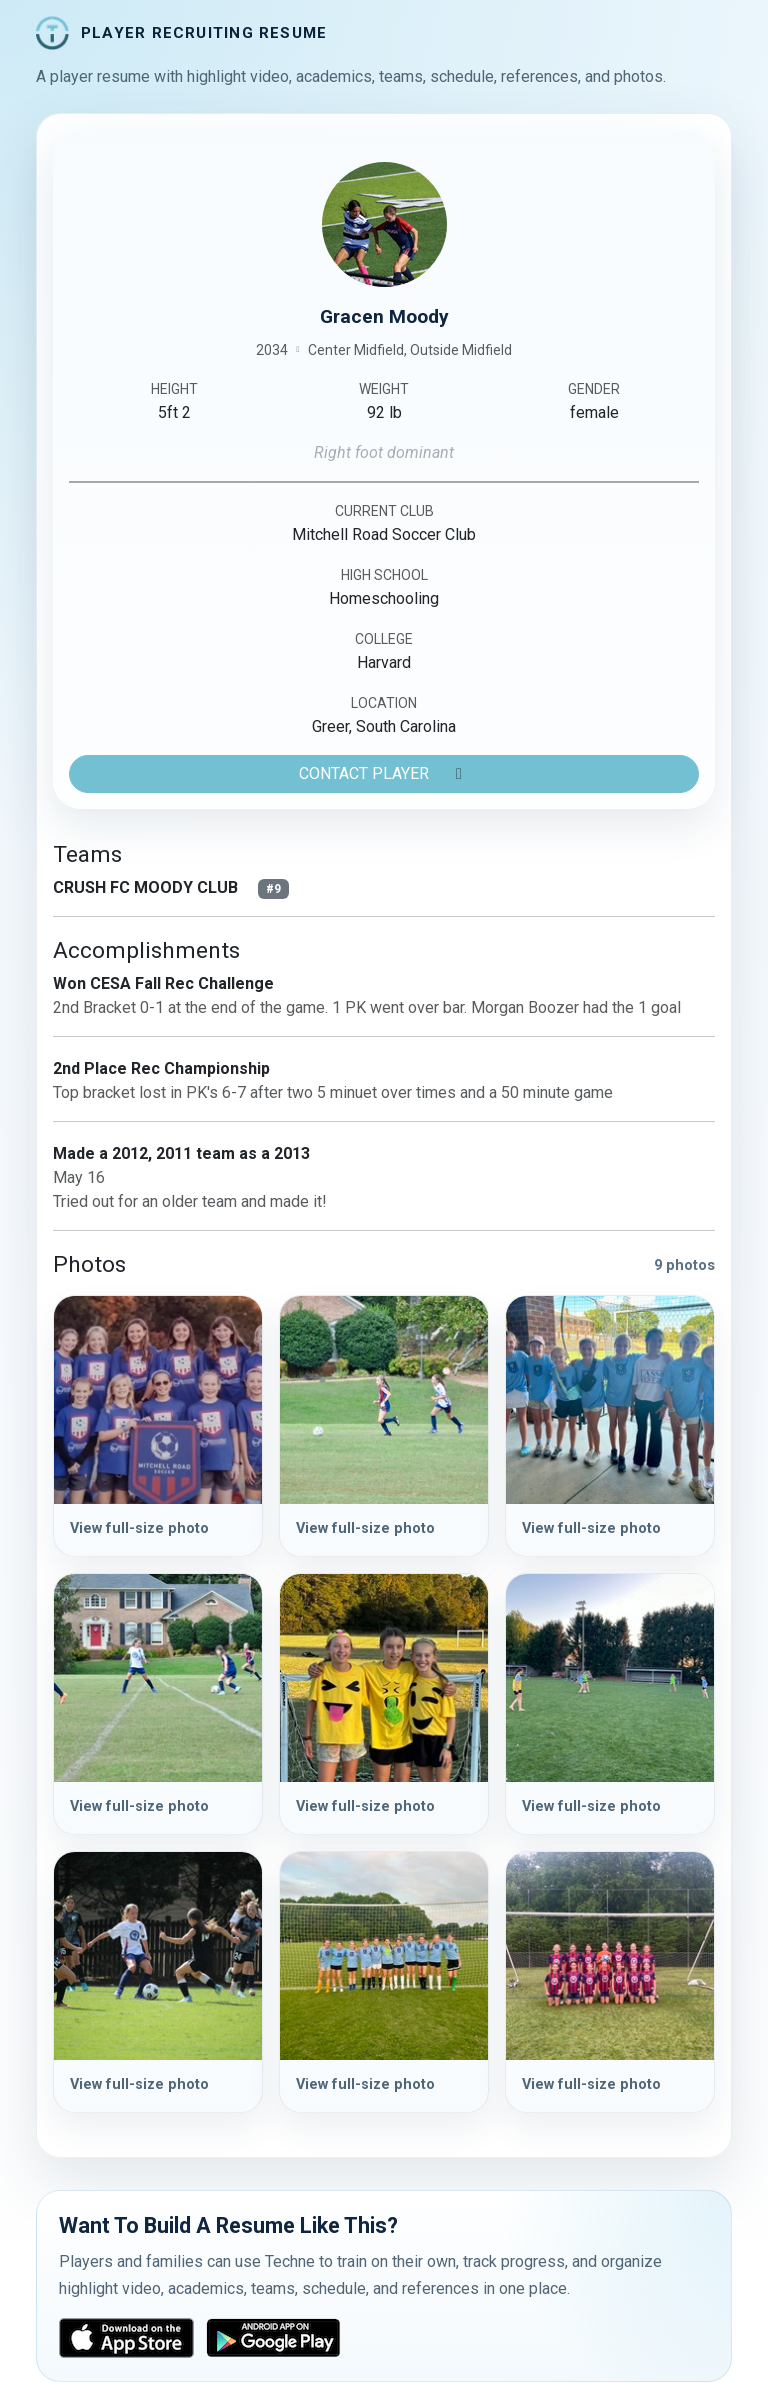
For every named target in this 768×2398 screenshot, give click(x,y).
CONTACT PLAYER (384, 773)
